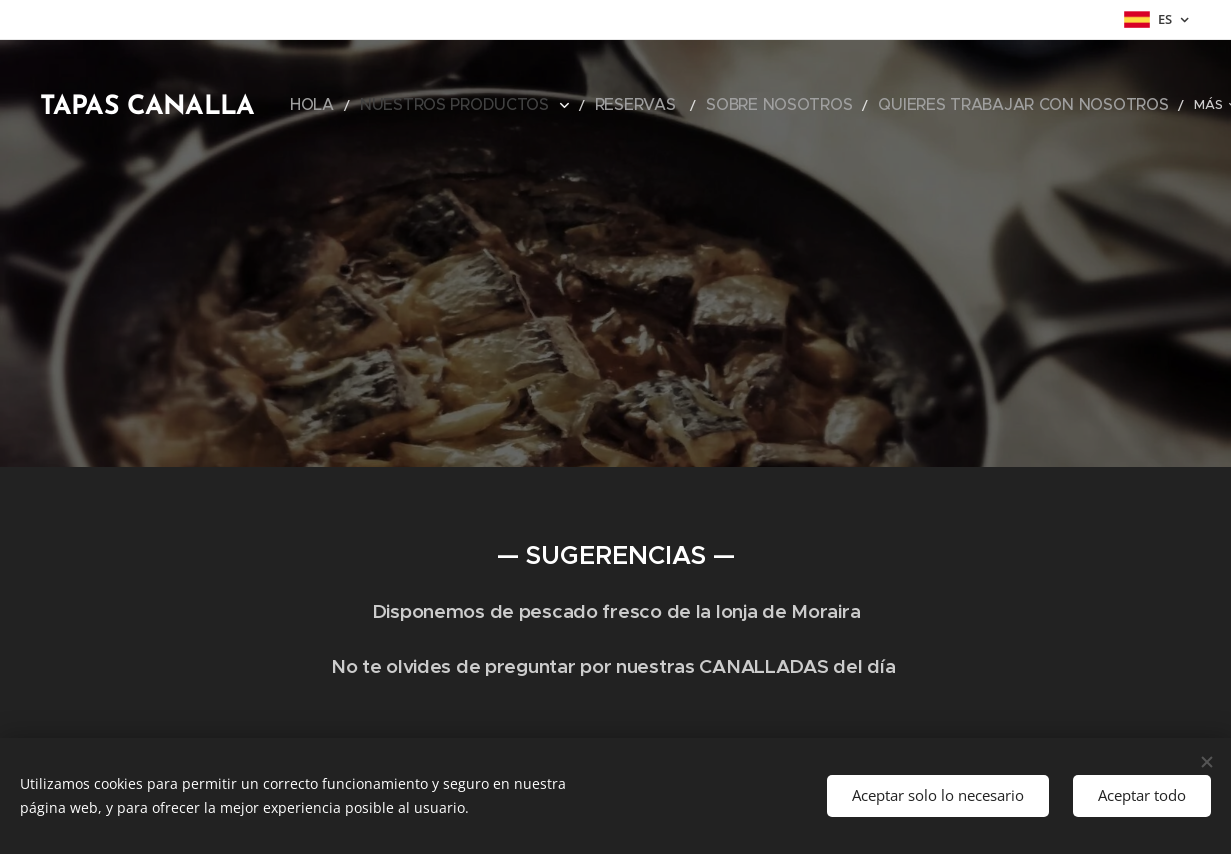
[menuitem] (378, 105)
